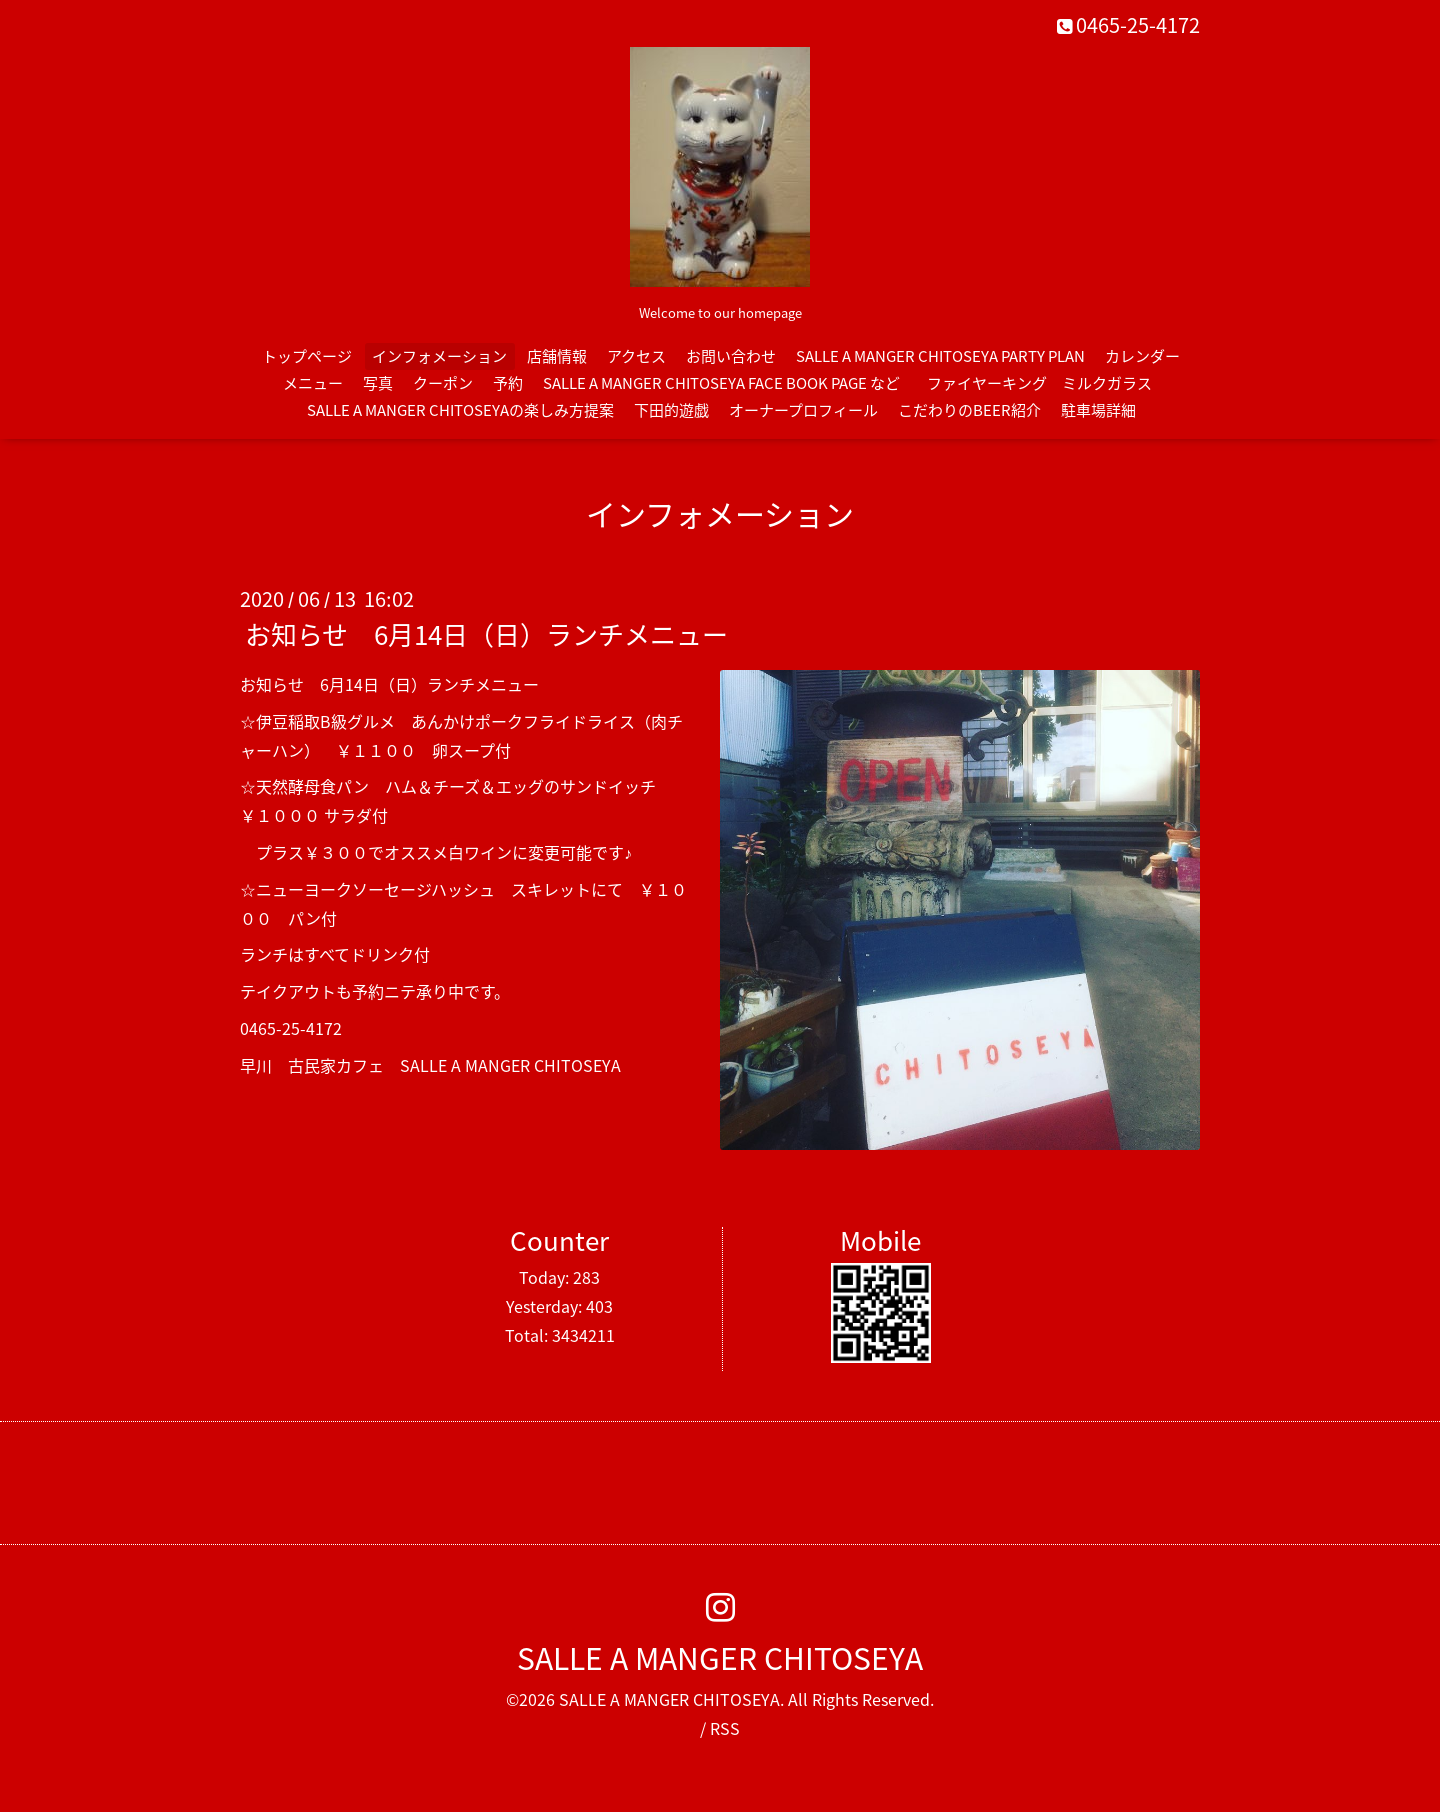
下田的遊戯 (671, 410)
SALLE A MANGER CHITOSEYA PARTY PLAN (940, 356)
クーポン (443, 383)
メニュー (313, 383)
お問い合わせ (731, 356)
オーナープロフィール (803, 410)
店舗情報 (557, 356)
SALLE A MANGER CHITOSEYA (720, 1657)
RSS (725, 1728)
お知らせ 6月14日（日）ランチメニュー (486, 634)
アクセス (636, 356)
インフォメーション (439, 356)
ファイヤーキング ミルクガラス (1047, 383)
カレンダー (1142, 356)
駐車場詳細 (1098, 410)
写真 (378, 383)
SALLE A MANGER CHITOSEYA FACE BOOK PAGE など (721, 383)
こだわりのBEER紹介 (969, 410)
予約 (508, 383)
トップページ (307, 356)
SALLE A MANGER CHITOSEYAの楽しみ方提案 (460, 410)
